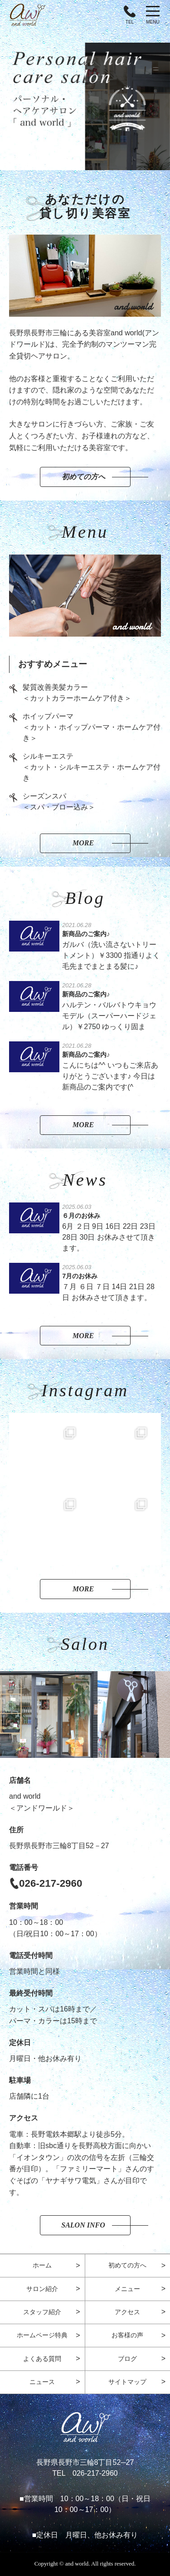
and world (77, 2564)
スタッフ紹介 (42, 2312)
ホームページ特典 (42, 2335)
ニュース (42, 2381)
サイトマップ (127, 2381)
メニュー (127, 2288)
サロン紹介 (42, 2288)
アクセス (127, 2312)
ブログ (127, 2358)
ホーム (42, 2265)
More (83, 843)
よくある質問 (42, 2358)
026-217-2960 (50, 1883)
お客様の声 (127, 2335)
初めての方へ (83, 477)
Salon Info (83, 2225)
